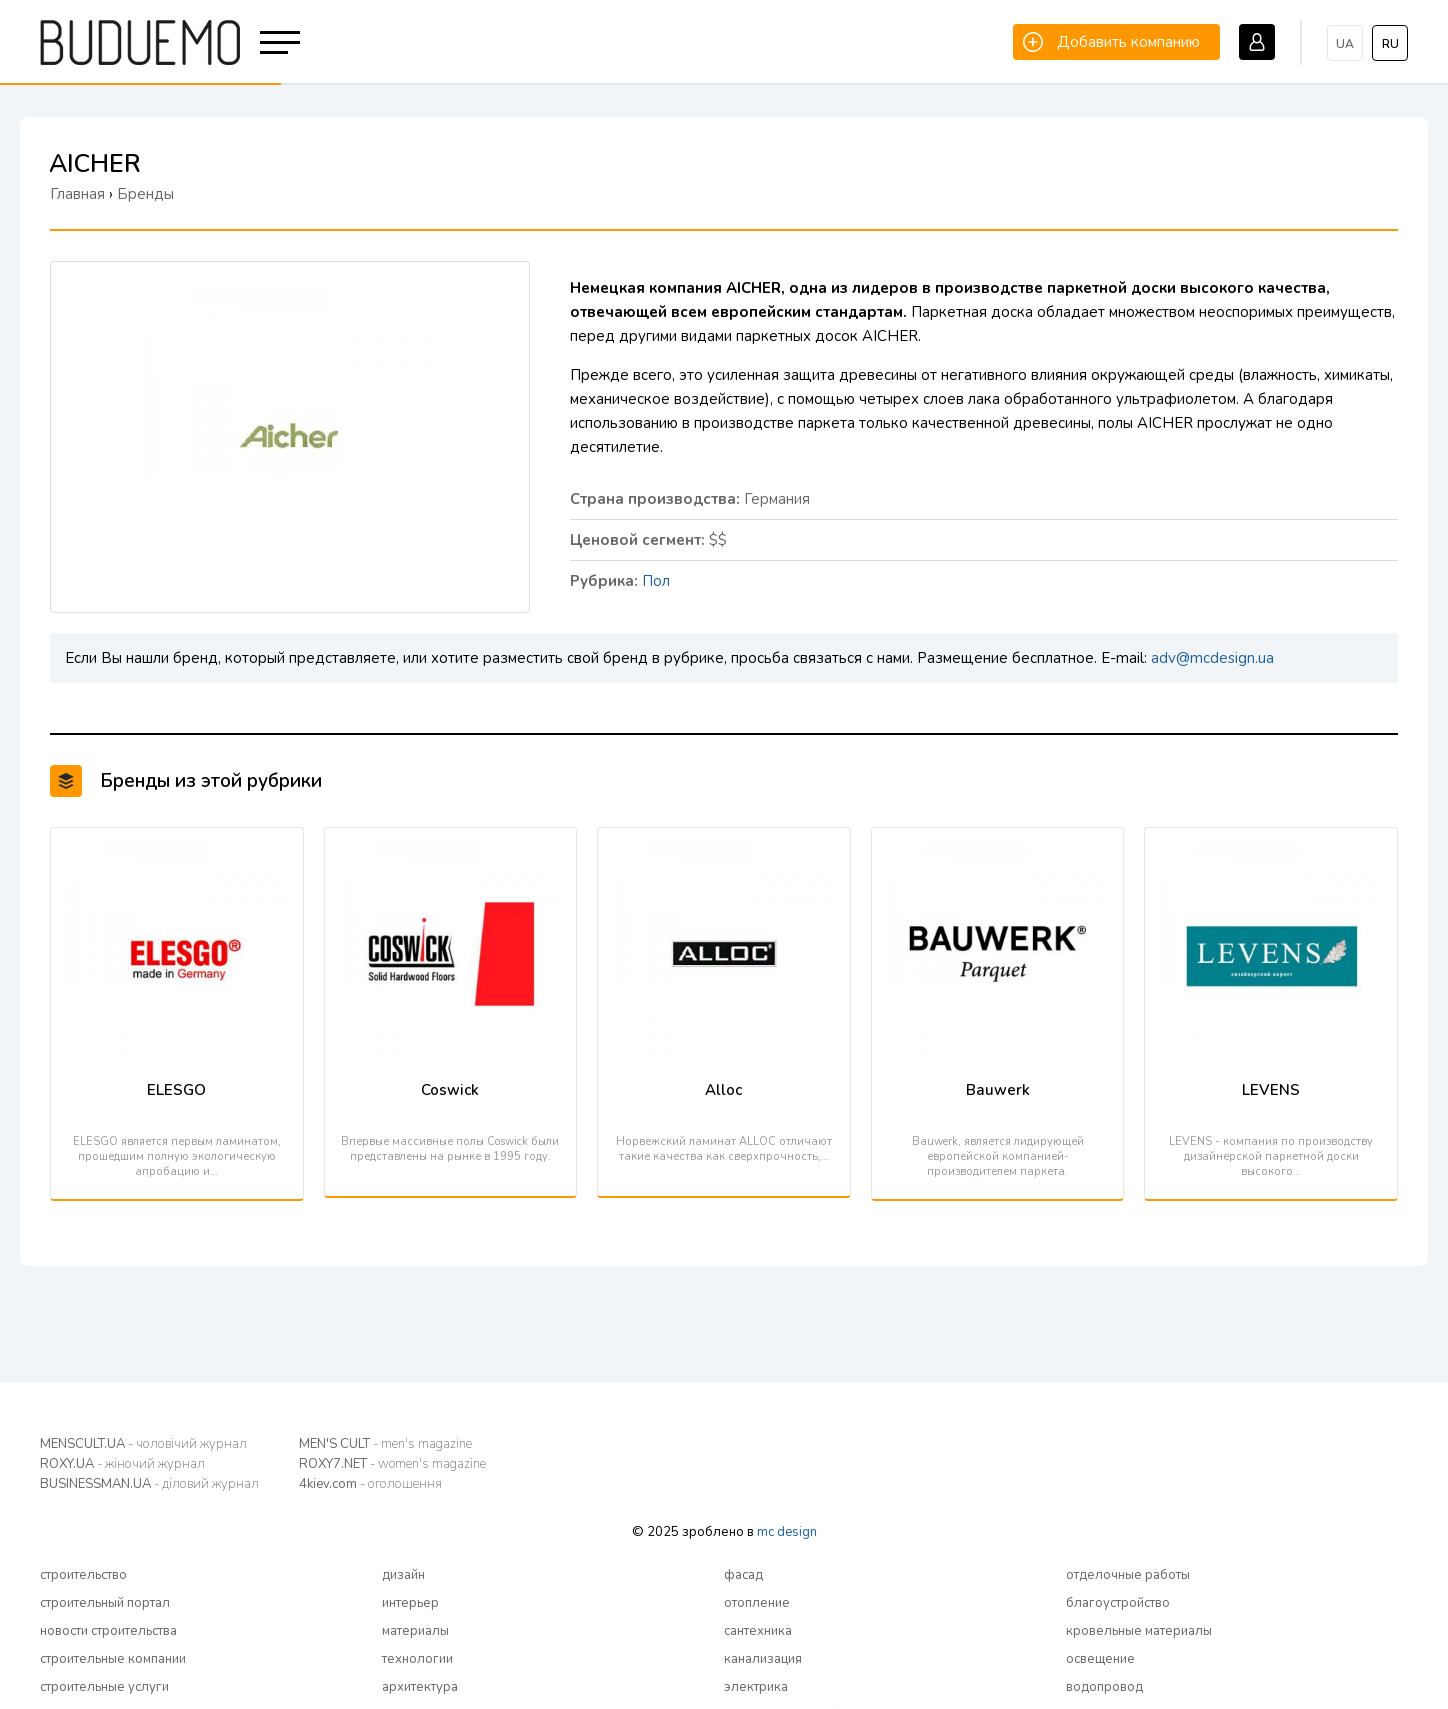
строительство (83, 1575)
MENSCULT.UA (143, 1444)
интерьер (410, 1603)
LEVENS (1271, 1090)
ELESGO (176, 1090)
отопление (757, 1603)
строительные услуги (104, 1687)
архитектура (420, 1687)
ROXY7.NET (392, 1464)
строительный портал (105, 1603)
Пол (656, 581)
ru (1390, 44)
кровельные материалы (1139, 1631)
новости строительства (108, 1631)
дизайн (403, 1575)
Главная (77, 194)
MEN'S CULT (385, 1444)
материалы (415, 1631)
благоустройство (1118, 1603)
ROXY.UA (122, 1464)
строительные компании (113, 1659)
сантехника (758, 1631)
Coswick (450, 1090)
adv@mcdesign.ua (1212, 658)
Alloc (723, 1090)
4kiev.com (370, 1484)
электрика (756, 1687)
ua (1345, 44)
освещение (1100, 1659)
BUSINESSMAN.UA (149, 1484)
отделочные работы (1128, 1575)
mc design (787, 1532)
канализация (763, 1659)
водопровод (1104, 1687)
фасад (743, 1575)
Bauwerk (998, 1090)
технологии (417, 1659)
